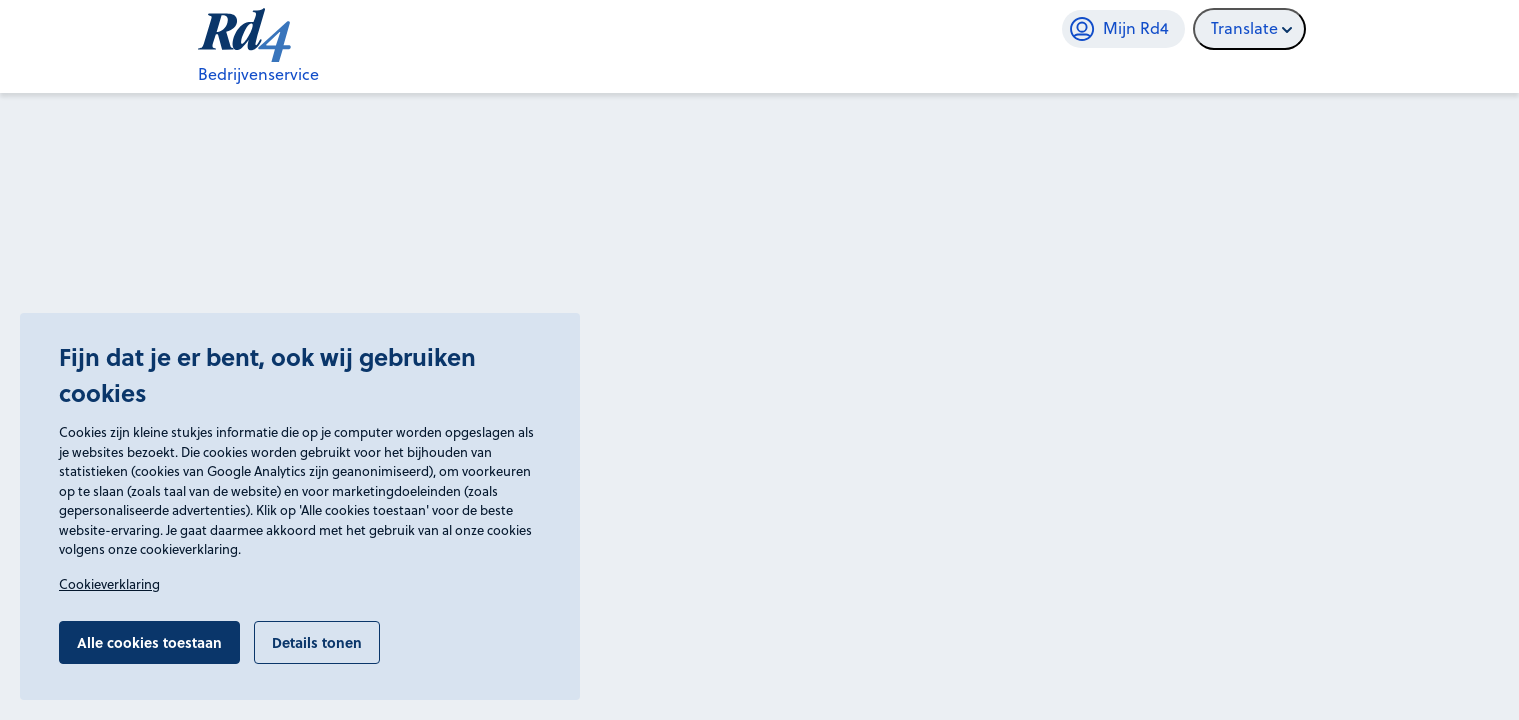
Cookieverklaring (109, 584)
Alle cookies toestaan (149, 642)
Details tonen (317, 642)
